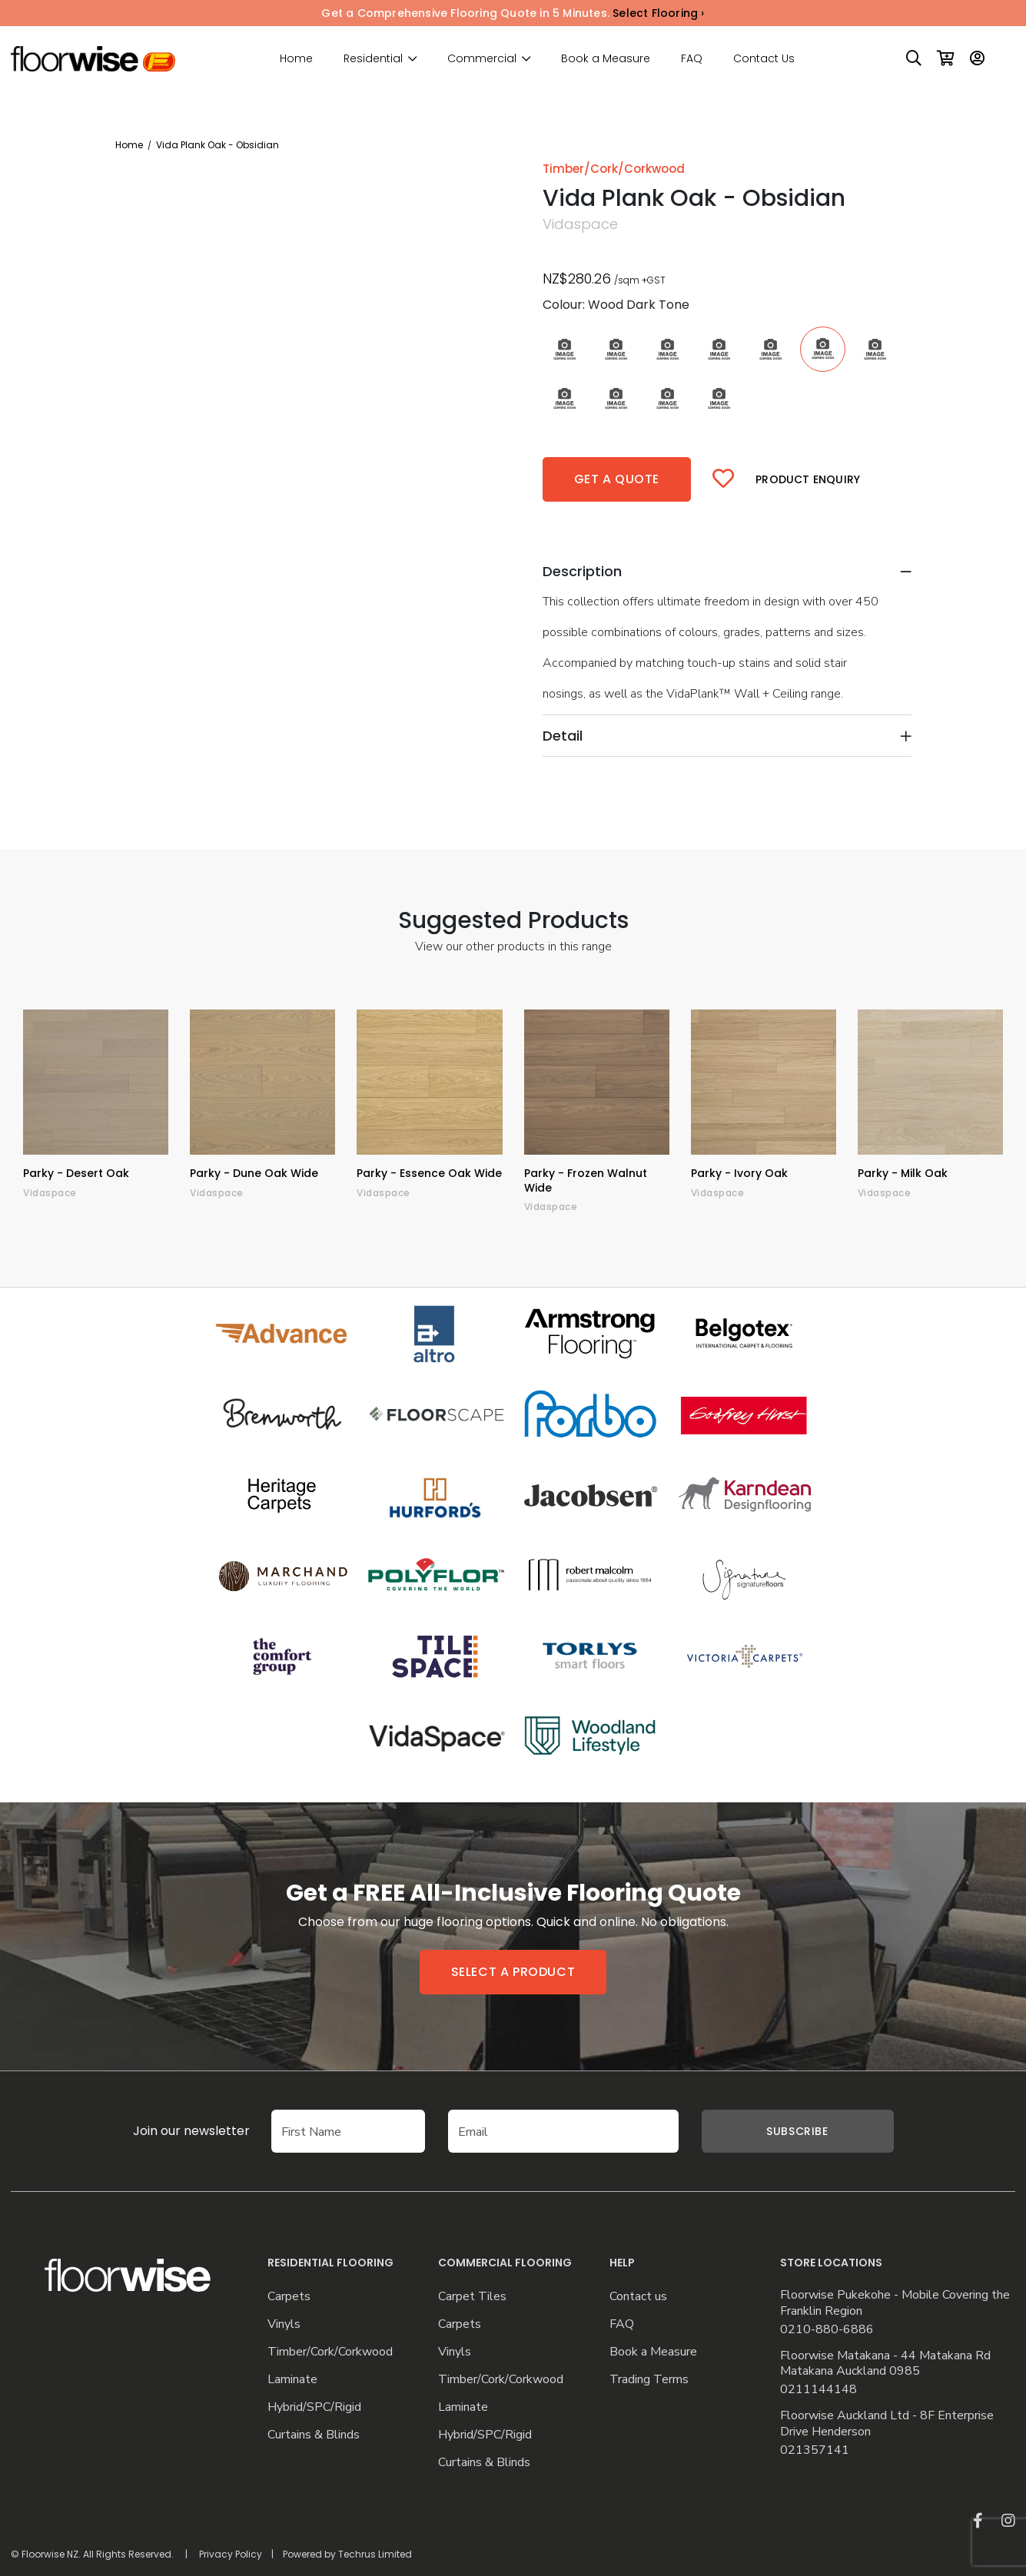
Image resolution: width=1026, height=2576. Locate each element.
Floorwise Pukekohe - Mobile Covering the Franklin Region (895, 2303)
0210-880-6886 (827, 2330)
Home (296, 58)
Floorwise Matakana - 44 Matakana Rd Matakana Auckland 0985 (885, 2364)
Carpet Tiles (472, 2297)
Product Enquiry (807, 479)
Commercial (481, 58)
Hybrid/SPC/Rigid (314, 2407)
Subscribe (797, 2131)
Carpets (288, 2297)
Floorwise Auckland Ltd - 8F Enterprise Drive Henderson (887, 2424)
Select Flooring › (658, 13)
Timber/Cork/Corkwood (330, 2352)
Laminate (292, 2380)
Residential (373, 58)
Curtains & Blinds (313, 2435)
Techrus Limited (375, 2554)
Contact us (638, 2297)
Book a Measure (605, 58)
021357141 (814, 2450)
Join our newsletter (191, 2131)
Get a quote (617, 479)
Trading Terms (649, 2380)
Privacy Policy (230, 2554)
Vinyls (283, 2324)
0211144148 (818, 2390)
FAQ (691, 58)
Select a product (513, 1972)
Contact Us (764, 58)
